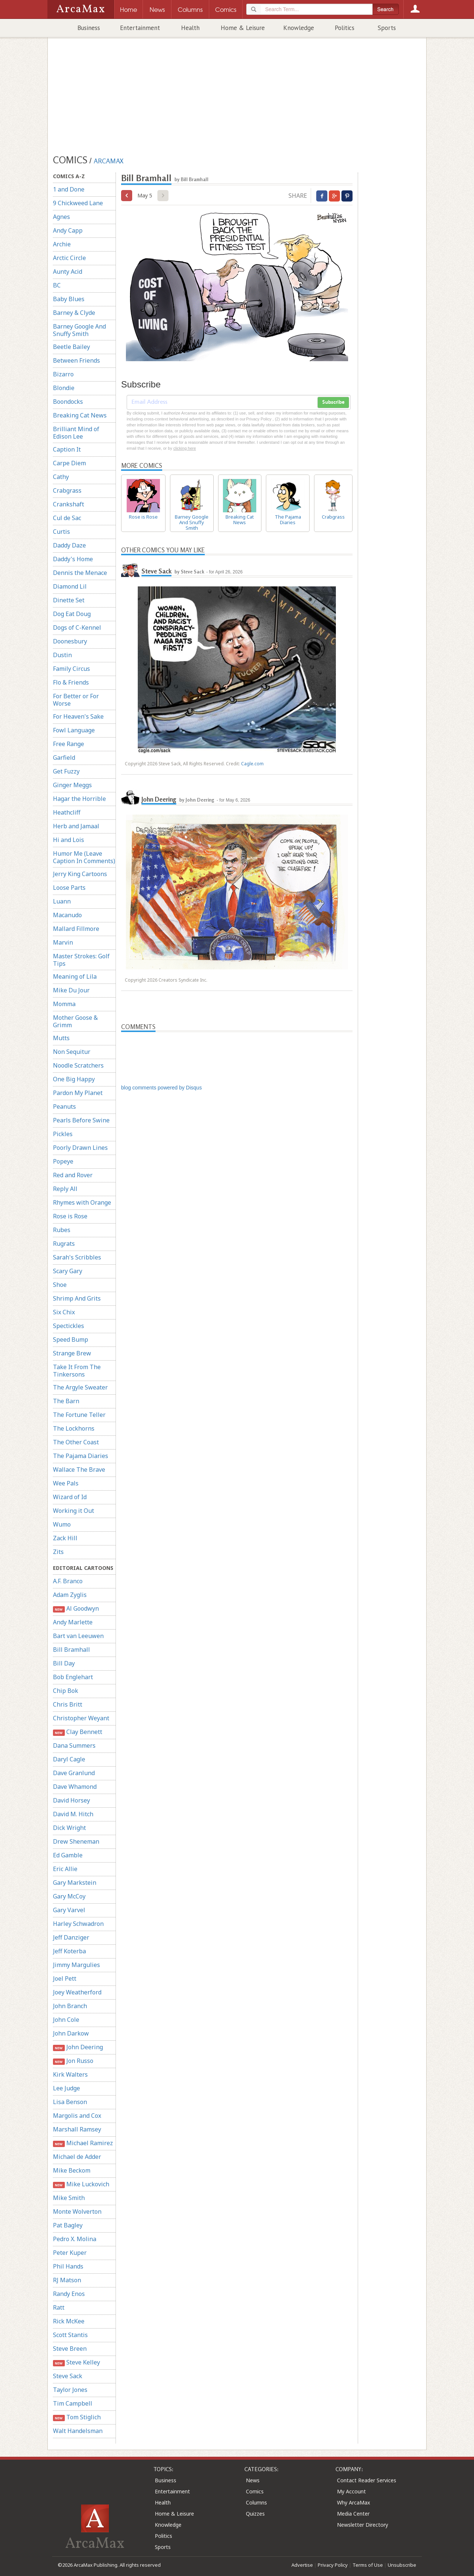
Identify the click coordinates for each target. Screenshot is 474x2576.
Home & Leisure (243, 28)
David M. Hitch (73, 1814)
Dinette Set (68, 600)
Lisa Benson (70, 2102)
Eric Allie (65, 1869)
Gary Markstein (74, 1882)
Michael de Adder (77, 2157)
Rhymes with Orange (82, 1202)
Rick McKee (68, 2321)
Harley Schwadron (78, 1924)
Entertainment (140, 28)
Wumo (62, 1524)
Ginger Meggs (72, 785)
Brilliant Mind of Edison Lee (76, 432)
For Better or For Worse (76, 700)
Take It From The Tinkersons (77, 1370)
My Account (351, 2491)
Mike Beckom (71, 2170)
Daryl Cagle (69, 1759)
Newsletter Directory (362, 2524)
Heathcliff (66, 812)
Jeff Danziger (71, 1937)
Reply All (65, 1189)
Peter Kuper (70, 2253)
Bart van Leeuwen (78, 1636)
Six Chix (64, 1312)
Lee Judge (66, 2088)
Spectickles (68, 1326)
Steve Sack (67, 2376)
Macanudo (67, 915)
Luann (62, 901)
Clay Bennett (77, 1732)
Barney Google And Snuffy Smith (79, 330)
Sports (387, 28)
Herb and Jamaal (76, 826)
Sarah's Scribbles (77, 1257)
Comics (255, 2491)
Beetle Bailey (71, 347)
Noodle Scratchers (78, 1065)
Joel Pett (64, 1978)
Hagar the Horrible (79, 799)
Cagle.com (252, 764)
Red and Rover (73, 1175)
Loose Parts (69, 887)
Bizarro (63, 374)
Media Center (353, 2513)
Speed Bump (70, 1339)
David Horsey (71, 1800)
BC (57, 285)
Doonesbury (70, 641)
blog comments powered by (161, 1088)
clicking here (184, 448)
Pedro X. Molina (74, 2239)
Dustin (62, 655)
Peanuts (64, 1106)
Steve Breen (70, 2348)
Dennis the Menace (80, 573)
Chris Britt (67, 1704)
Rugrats (64, 1243)
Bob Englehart (73, 1677)
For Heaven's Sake (78, 716)
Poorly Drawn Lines (80, 1148)
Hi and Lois (68, 840)
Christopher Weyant (81, 1718)
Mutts (61, 1038)
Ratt (58, 2307)
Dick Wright (69, 1828)
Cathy (61, 477)
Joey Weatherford (77, 1992)
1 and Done (68, 189)
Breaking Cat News (80, 415)
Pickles (63, 1134)
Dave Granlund (74, 1773)
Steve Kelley (76, 2362)
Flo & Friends (71, 682)
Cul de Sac (67, 518)
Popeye (63, 1161)
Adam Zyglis (70, 1595)
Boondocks (68, 401)
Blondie (63, 388)
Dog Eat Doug (72, 614)
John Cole (66, 2020)
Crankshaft (68, 504)
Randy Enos (69, 2294)
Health (190, 28)
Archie (62, 244)
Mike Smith (69, 2198)
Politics (344, 28)
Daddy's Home (73, 559)
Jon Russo (73, 2061)
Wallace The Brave (79, 1469)
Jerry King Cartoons (80, 874)
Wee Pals (66, 1483)
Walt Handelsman (78, 2431)
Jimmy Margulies (76, 1965)
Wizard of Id (70, 1497)
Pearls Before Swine (81, 1120)
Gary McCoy (69, 1896)
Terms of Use (368, 2565)
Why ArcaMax (353, 2502)
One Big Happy (74, 1079)
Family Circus (71, 669)
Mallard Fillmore (76, 929)
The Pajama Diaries (80, 1456)
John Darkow (71, 2033)
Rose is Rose (70, 1216)
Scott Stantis (70, 2335)
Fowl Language (74, 730)
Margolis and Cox (77, 2115)
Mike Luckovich (81, 2184)
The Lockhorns (73, 1428)
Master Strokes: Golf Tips (81, 960)
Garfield (64, 757)
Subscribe (333, 402)
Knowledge (298, 28)
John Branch (70, 2006)
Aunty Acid (67, 271)
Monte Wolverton (77, 2211)
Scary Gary (67, 1271)
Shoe (60, 1285)
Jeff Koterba (69, 1951)
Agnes (61, 217)
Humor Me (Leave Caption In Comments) (84, 857)
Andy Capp (68, 230)
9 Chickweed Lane (78, 203)
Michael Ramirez (83, 2143)
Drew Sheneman (76, 1841)
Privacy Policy (333, 2565)
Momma (64, 1004)
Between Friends (76, 360)
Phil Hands (68, 2266)
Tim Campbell (72, 2403)
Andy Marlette (73, 1622)
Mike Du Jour (71, 990)
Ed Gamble (68, 1855)
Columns (256, 2502)
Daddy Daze (69, 545)
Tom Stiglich (77, 2417)
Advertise (302, 2565)
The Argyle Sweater (80, 1387)
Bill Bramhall (71, 1649)
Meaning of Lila (75, 976)
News (253, 2480)
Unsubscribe (402, 2565)
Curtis (61, 531)
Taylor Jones (70, 2390)
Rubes (61, 1230)
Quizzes (255, 2513)
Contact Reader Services (366, 2480)
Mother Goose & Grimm (75, 1021)
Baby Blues (68, 299)
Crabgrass (67, 490)
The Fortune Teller (79, 1415)
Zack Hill (65, 1538)
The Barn (66, 1401)
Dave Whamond (75, 1787)
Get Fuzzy (66, 771)
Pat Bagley (68, 2225)
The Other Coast (76, 1442)
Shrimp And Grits (77, 1298)
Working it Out (73, 1511)
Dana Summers (74, 1745)
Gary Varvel (69, 1910)
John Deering (78, 2047)
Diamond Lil (70, 586)
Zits (58, 1552)
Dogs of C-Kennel (77, 627)
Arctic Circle (69, 258)
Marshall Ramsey (77, 2129)
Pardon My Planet (78, 1093)
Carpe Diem (69, 463)
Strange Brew (72, 1353)
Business (88, 28)
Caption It (67, 449)
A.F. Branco (68, 1581)
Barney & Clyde (74, 313)
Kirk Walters (70, 2074)
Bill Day (64, 1663)
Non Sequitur (71, 1052)
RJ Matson (67, 2280)
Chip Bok (65, 1691)
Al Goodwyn (76, 1608)
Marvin (63, 942)
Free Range (68, 744)
